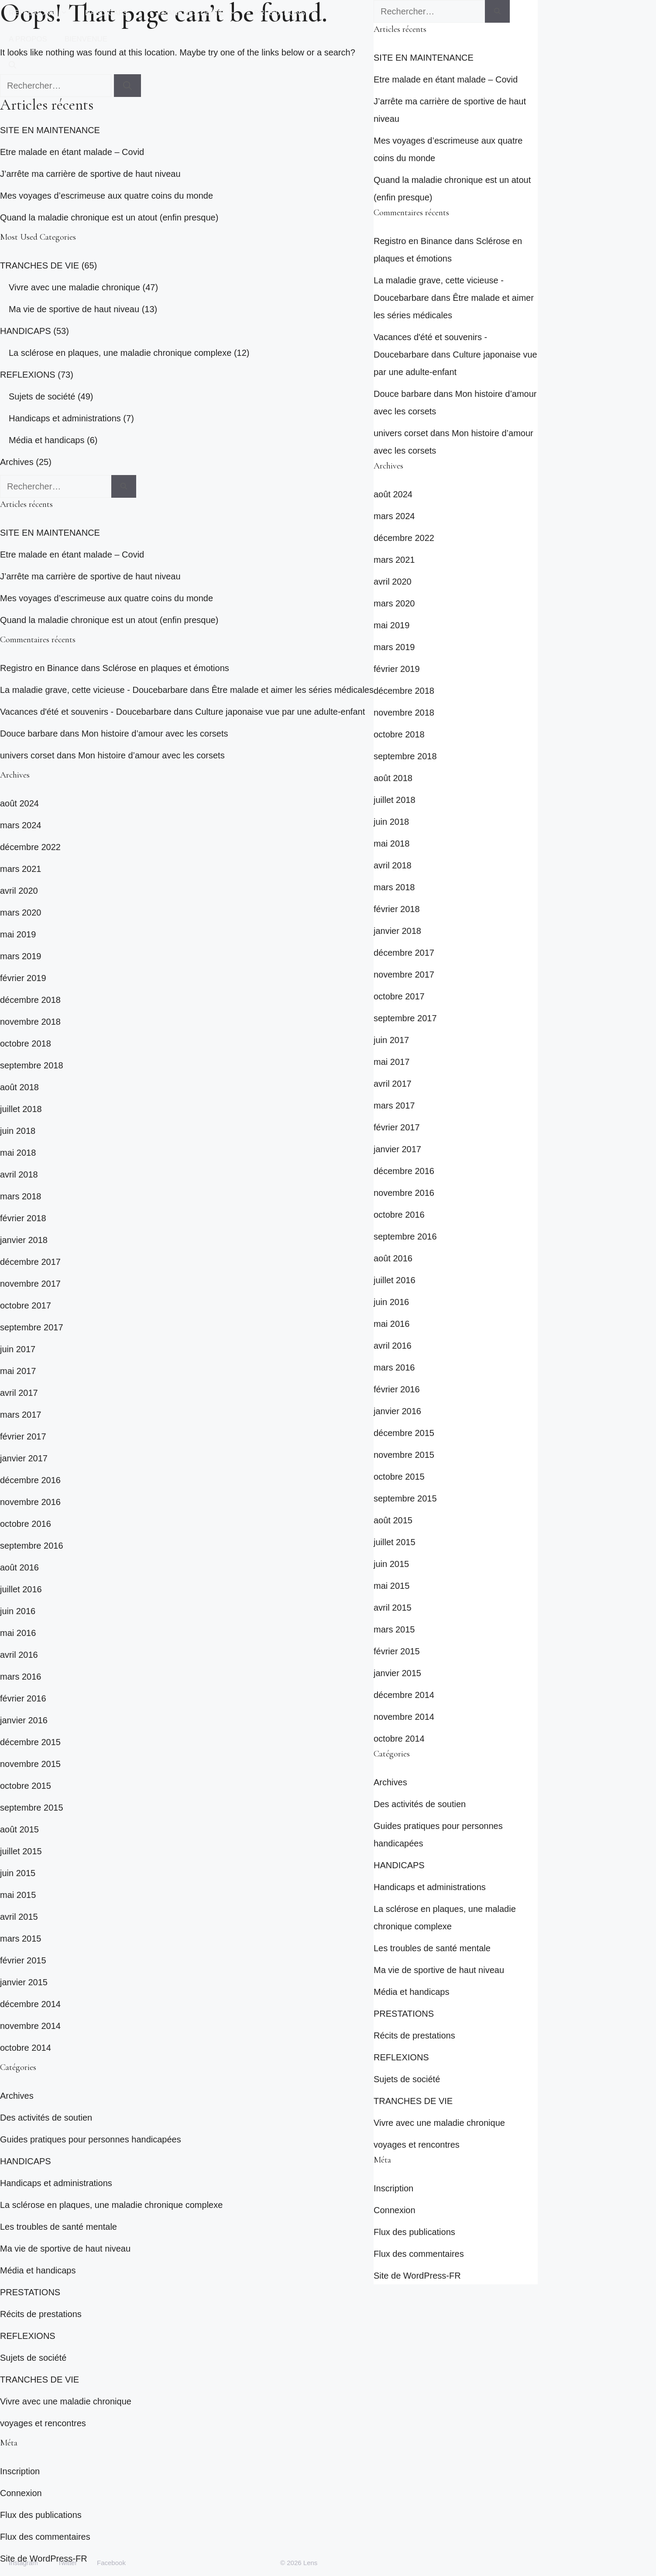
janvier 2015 (24, 1982)
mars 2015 (20, 1938)
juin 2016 (17, 1611)
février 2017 (23, 1436)
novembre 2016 (30, 1502)
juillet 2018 (21, 1109)
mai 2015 (18, 1895)
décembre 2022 (30, 847)
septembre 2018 (31, 1065)
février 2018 (23, 1218)
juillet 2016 (21, 1589)
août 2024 (19, 803)
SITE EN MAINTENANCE (50, 130)
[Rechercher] (123, 486)
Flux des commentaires (45, 2537)
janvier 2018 (24, 1240)
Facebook (111, 2562)
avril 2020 (19, 890)
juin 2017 (17, 1349)
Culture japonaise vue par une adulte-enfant (280, 711)
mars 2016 (20, 1676)
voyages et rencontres (43, 2423)
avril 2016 (19, 1655)
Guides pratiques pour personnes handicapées (90, 2139)
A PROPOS (28, 39)
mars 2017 (20, 1414)
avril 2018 (19, 1174)
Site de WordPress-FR (417, 2275)
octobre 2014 (25, 2048)
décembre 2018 (30, 1000)
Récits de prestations (41, 2314)
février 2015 (23, 1960)
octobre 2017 (25, 1305)
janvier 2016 (24, 1720)
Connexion (21, 2493)
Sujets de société (42, 396)
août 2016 (19, 1567)
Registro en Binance (39, 668)
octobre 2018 (25, 1043)
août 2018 (19, 1087)
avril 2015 (19, 1917)
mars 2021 (20, 869)
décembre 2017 (30, 1262)
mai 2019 (18, 934)
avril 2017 (19, 1393)
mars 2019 (20, 956)
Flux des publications (41, 2515)
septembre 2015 (31, 1807)
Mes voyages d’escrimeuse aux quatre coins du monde (106, 195)
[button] (12, 65)
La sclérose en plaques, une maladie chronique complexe (120, 353)
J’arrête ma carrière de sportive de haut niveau (90, 174)
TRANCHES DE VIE (201, 13)
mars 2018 (20, 1196)
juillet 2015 (21, 1851)
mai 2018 (18, 1152)
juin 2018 (17, 1131)
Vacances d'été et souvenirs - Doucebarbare (86, 711)
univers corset (27, 755)
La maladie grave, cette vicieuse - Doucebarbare (94, 690)
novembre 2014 (30, 2026)
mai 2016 (18, 1633)
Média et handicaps (46, 440)
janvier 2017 (24, 1458)
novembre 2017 (30, 1283)
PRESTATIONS (290, 13)
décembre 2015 (30, 1742)
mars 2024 (20, 825)
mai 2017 (18, 1371)
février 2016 (23, 1698)
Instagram (23, 2562)
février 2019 (23, 978)
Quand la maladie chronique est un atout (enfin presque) (109, 217)
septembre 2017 (31, 1327)
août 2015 (19, 1829)
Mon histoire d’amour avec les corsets (155, 733)
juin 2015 (17, 1873)
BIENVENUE (86, 39)
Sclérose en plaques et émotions (166, 668)
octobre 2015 (25, 1786)
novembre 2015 (30, 1764)
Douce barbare (29, 733)
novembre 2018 (30, 1021)
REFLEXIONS (42, 13)
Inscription (20, 2471)
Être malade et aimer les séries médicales (293, 690)
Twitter (67, 2562)
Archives (17, 462)
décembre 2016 (30, 1480)
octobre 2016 (25, 1524)
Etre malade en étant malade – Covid (72, 152)
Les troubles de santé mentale (58, 2227)
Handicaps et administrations (65, 418)
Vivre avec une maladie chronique (74, 287)
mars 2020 (20, 912)
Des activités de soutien (46, 2117)
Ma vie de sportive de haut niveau (74, 309)
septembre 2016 (31, 1545)
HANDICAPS (117, 13)
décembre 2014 (30, 2004)
